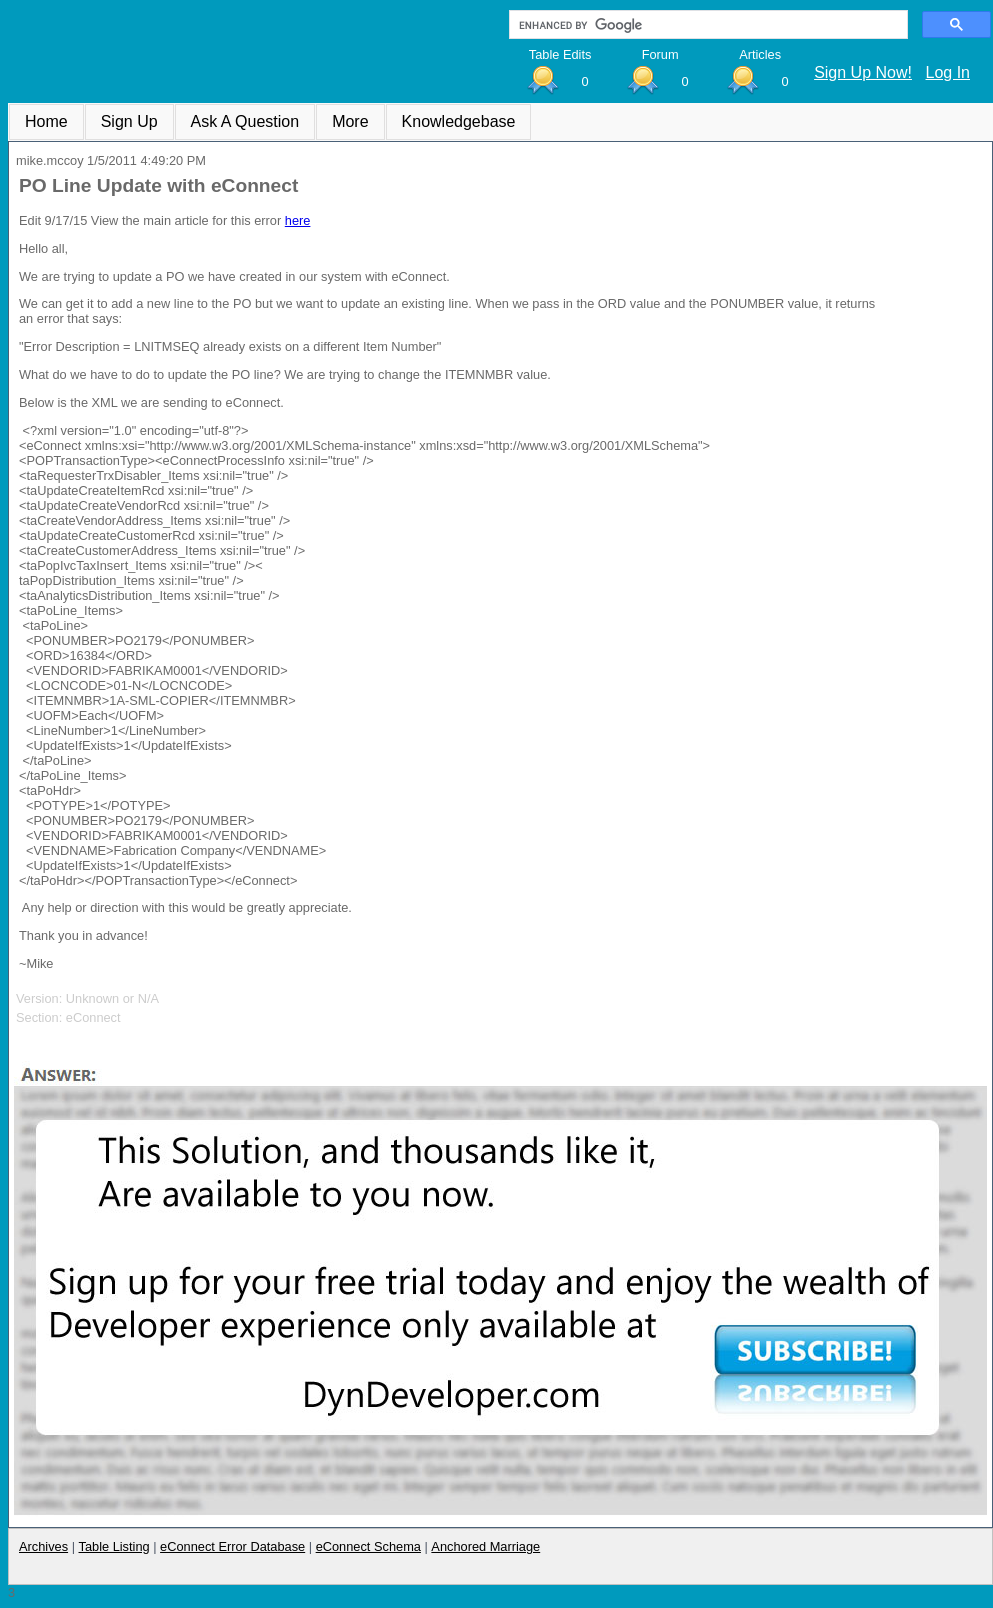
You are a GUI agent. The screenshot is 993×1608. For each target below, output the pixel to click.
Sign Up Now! (863, 72)
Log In (948, 72)
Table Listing (114, 1546)
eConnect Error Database (232, 1546)
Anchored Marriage (485, 1546)
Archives (43, 1546)
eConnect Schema (368, 1546)
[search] (706, 25)
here (298, 220)
